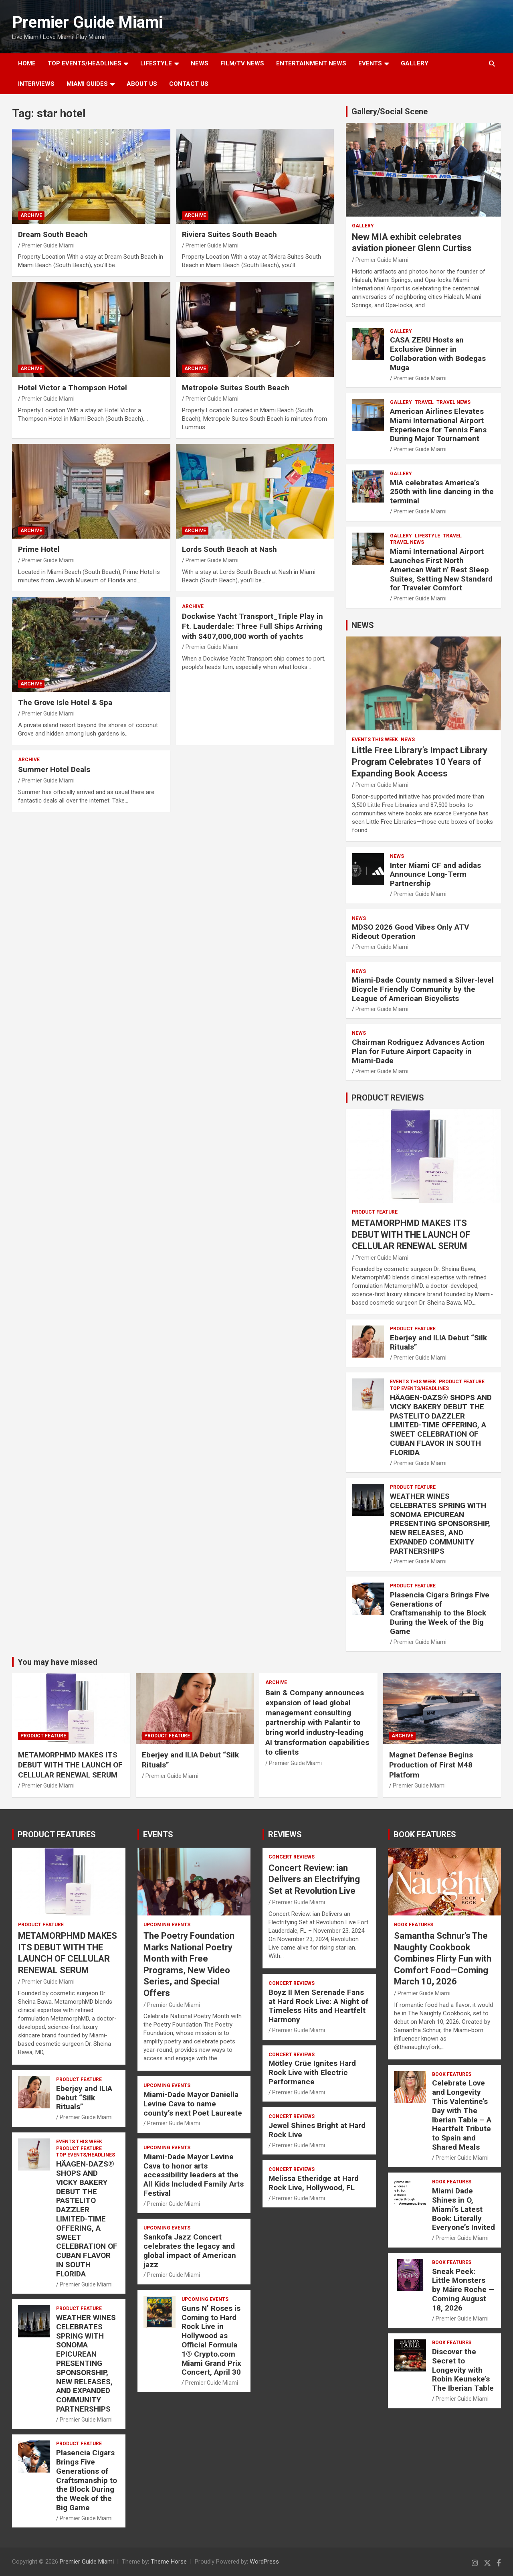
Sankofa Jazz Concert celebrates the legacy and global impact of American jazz (189, 2250)
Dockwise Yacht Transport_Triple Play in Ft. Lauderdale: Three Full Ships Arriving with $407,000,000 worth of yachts (252, 626)
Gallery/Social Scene (389, 111)
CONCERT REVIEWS (292, 1857)
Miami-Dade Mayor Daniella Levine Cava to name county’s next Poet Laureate (193, 2104)
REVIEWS (285, 1834)
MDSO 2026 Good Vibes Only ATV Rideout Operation (410, 931)
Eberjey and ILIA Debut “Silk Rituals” (438, 1342)
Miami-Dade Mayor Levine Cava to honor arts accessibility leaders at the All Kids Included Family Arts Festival (193, 2175)
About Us (142, 83)
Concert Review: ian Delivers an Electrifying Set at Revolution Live (314, 1879)
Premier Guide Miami (87, 22)
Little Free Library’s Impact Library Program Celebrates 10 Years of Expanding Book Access (419, 761)
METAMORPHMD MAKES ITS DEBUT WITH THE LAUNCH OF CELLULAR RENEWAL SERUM (411, 1234)
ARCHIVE (31, 215)
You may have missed (57, 1662)
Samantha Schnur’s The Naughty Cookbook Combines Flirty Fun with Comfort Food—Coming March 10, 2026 (442, 1958)
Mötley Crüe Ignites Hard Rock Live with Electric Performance (312, 2072)
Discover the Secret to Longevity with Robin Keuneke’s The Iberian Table (463, 2370)
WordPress (264, 2561)
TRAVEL (424, 402)
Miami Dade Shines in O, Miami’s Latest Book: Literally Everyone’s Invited (463, 2209)
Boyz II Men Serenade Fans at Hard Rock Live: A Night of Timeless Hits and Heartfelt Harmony (318, 2006)
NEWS (199, 63)
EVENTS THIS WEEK (375, 739)
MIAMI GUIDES (87, 83)
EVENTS (370, 63)
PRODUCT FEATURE (375, 1212)
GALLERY (414, 63)
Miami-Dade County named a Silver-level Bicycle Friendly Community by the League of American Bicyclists (423, 989)
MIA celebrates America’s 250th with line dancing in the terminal (442, 492)
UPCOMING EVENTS (166, 1924)
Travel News (453, 402)
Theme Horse (169, 2561)
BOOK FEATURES (425, 1834)
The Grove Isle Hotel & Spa (65, 702)
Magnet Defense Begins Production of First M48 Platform (431, 1764)
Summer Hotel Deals (54, 769)
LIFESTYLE (156, 63)
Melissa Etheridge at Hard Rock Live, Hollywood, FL (314, 2183)
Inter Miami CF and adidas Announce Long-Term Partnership (435, 874)
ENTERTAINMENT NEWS (311, 63)
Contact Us (188, 83)
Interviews (36, 83)
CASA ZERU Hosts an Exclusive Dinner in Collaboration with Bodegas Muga (438, 353)
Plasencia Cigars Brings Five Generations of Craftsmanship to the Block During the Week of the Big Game (439, 1613)
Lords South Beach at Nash (229, 549)
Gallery (363, 226)
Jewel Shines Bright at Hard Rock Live (317, 2130)
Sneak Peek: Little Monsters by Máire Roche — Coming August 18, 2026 (463, 2290)
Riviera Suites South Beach (229, 234)
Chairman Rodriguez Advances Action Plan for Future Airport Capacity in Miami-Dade (418, 1051)
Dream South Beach (53, 234)
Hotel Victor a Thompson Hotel (72, 387)
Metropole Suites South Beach (235, 387)
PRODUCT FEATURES (57, 1834)
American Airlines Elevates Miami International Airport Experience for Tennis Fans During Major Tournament (438, 425)
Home (27, 63)
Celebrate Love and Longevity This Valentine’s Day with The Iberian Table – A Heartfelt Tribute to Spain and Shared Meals (461, 2115)
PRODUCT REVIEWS (387, 1098)
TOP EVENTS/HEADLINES (84, 63)
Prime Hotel (39, 549)
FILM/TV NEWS (242, 63)
